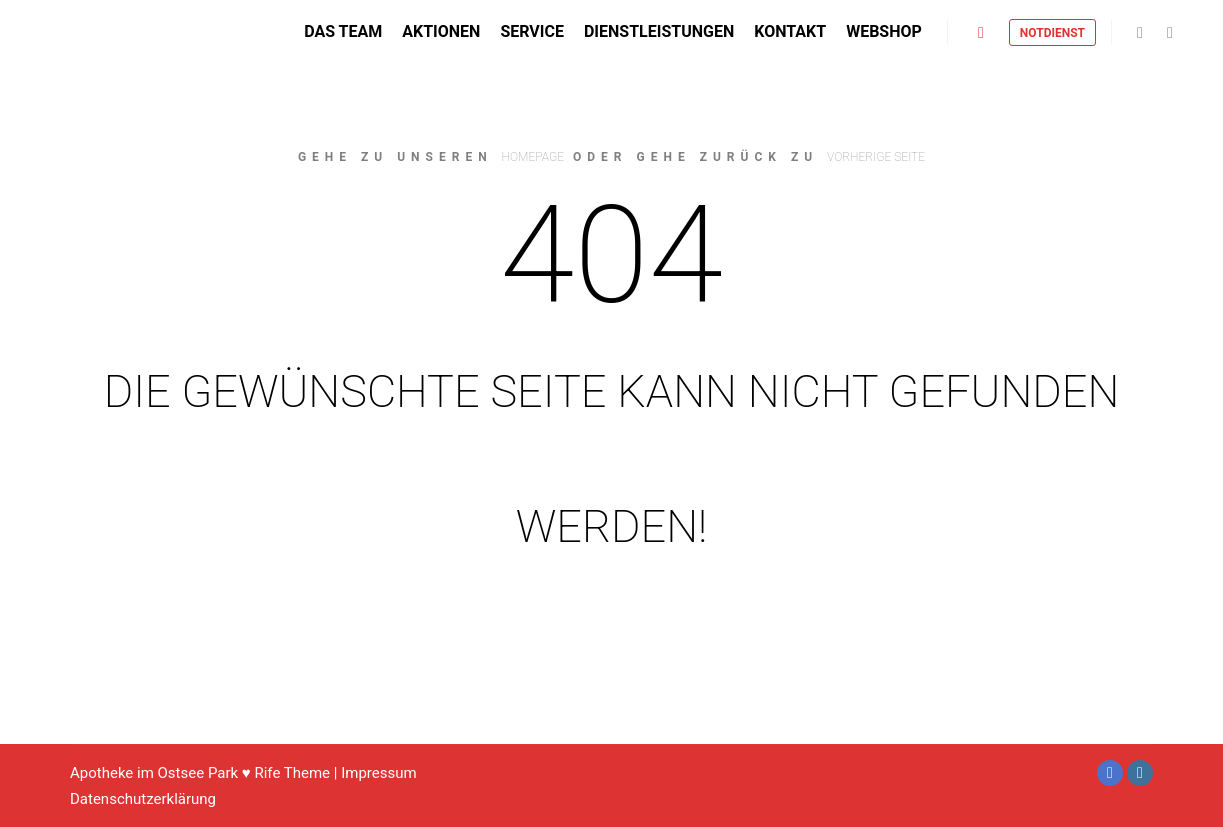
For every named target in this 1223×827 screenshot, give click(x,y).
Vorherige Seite (876, 157)
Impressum (378, 773)
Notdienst (1052, 34)
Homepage (533, 157)
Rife (267, 773)
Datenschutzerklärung (143, 799)
